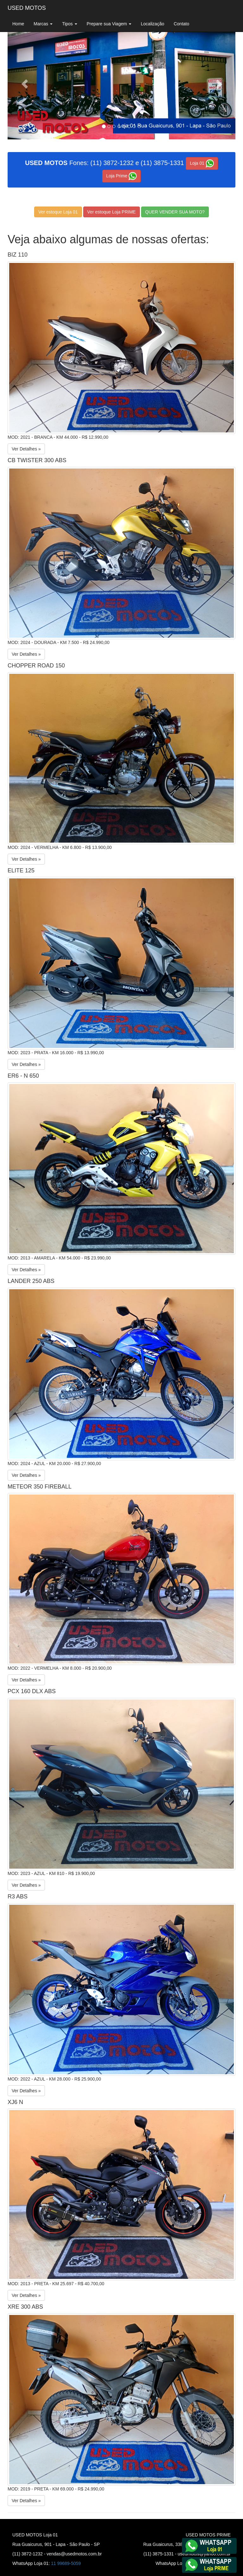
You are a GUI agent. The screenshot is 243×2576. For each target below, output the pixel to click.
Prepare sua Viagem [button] (109, 23)
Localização (152, 23)
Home (18, 23)
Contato (181, 23)
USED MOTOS (27, 8)
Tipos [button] (69, 23)
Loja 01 (202, 163)
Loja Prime (121, 176)
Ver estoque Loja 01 (58, 211)
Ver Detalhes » (26, 448)
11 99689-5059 (66, 2563)
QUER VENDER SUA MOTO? (175, 211)
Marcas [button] (43, 23)
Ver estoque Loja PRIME (111, 211)
